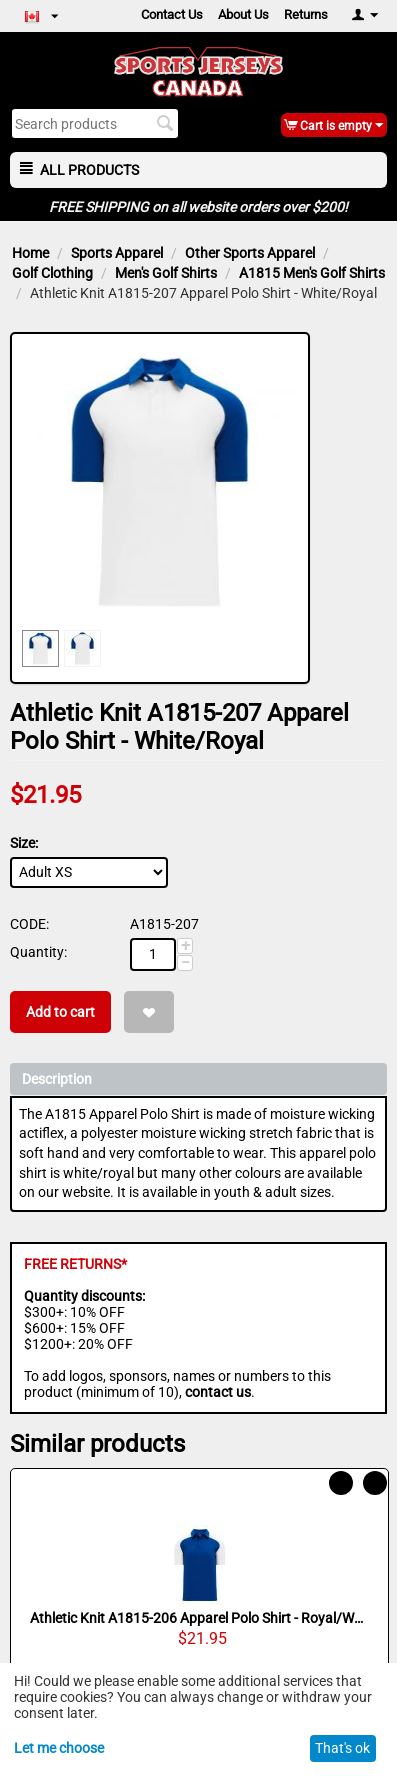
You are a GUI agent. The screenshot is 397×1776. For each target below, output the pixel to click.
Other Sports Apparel (250, 253)
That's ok (342, 1748)
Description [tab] (199, 1077)
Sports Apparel (117, 253)
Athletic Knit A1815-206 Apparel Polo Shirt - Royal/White (199, 1618)
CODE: (29, 924)
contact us (218, 1392)
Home (30, 253)
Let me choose (59, 1748)
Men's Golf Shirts (166, 273)
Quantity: (38, 952)
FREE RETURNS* (75, 1264)
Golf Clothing (52, 273)
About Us (243, 14)
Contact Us (172, 14)
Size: (24, 843)
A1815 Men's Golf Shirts (312, 273)
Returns (306, 14)
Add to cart (60, 1012)
